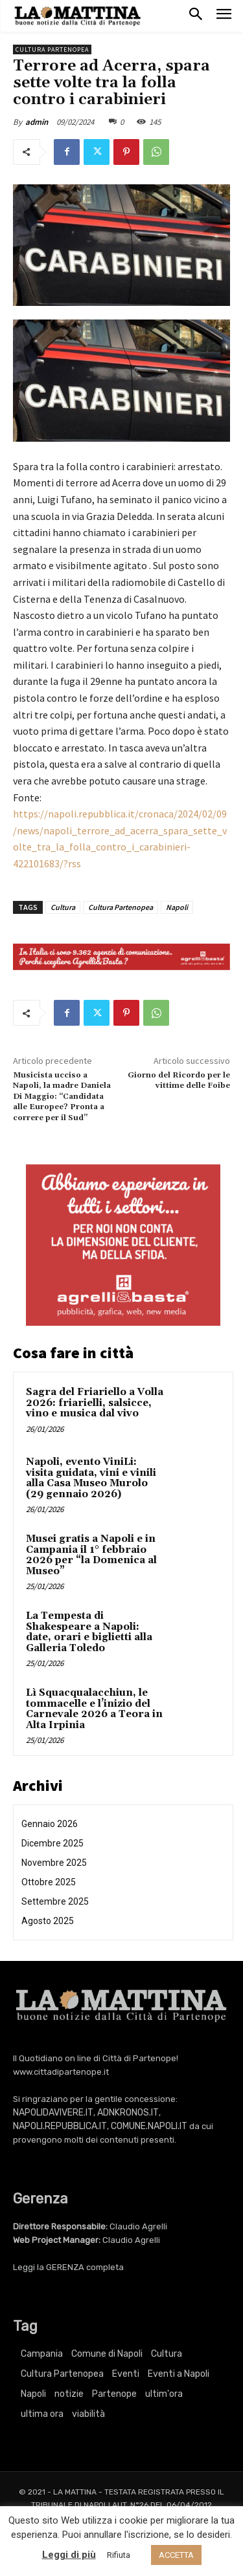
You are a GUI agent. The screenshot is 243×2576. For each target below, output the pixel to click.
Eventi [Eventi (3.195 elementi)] (125, 2373)
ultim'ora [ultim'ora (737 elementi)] (164, 2393)
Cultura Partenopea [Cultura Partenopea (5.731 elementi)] (62, 2373)
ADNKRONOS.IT (128, 2112)
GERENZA (65, 2267)
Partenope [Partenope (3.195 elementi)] (114, 2393)
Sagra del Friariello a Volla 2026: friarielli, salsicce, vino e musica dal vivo (94, 1403)
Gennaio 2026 (49, 1824)
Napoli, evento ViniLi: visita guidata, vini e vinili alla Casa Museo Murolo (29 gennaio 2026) (91, 1478)
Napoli (177, 907)
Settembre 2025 (55, 1901)
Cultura (63, 907)
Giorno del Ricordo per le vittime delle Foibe (179, 1080)
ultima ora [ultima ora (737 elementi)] (42, 2413)
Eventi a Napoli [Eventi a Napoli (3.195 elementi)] (178, 2373)
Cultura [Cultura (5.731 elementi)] (166, 2353)
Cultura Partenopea (52, 49)
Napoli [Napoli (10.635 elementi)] (33, 2393)
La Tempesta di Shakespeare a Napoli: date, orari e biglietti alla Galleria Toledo (89, 1632)
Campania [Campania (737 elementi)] (42, 2353)
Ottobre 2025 (48, 1882)
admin (36, 121)
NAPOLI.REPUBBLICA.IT (60, 2126)
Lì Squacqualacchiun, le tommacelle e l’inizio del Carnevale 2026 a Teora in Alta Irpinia (94, 1709)
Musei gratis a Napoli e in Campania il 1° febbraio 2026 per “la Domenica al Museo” (91, 1555)
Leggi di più (69, 2554)
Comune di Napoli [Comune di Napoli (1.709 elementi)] (107, 2353)
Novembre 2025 (54, 1862)
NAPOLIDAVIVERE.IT (53, 2112)
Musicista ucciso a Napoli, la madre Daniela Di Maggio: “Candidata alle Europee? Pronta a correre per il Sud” (62, 1096)
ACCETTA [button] (176, 2555)
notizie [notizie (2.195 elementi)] (69, 2393)
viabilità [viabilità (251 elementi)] (88, 2413)
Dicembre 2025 (52, 1843)
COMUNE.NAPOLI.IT (149, 2126)
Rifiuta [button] (118, 2555)
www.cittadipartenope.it (61, 2072)
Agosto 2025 (47, 1921)
